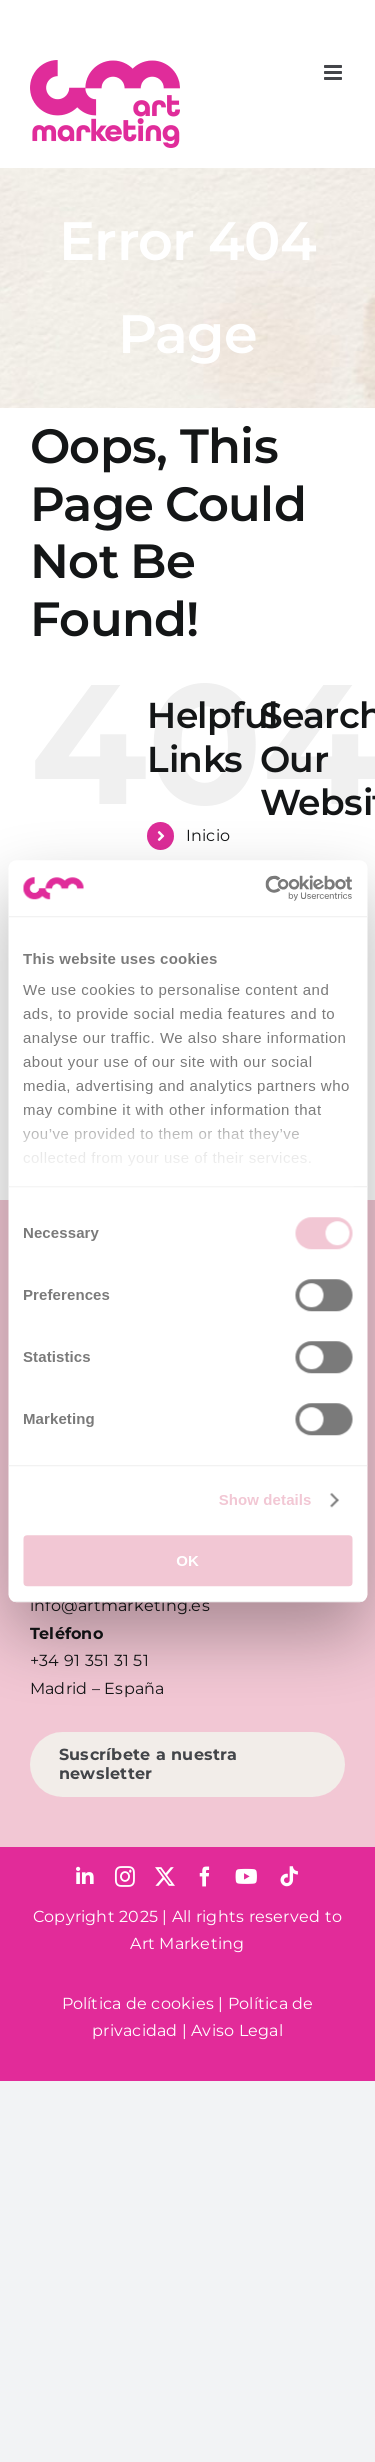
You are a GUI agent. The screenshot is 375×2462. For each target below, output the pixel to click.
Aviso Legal (237, 2030)
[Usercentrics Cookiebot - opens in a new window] (267, 888)
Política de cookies (138, 2003)
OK (187, 1560)
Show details (265, 1499)
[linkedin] (85, 1877)
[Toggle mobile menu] (334, 72)
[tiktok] (289, 1877)
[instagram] (125, 1877)
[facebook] (205, 1877)
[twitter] (165, 1877)
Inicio (208, 835)
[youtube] (246, 1877)
